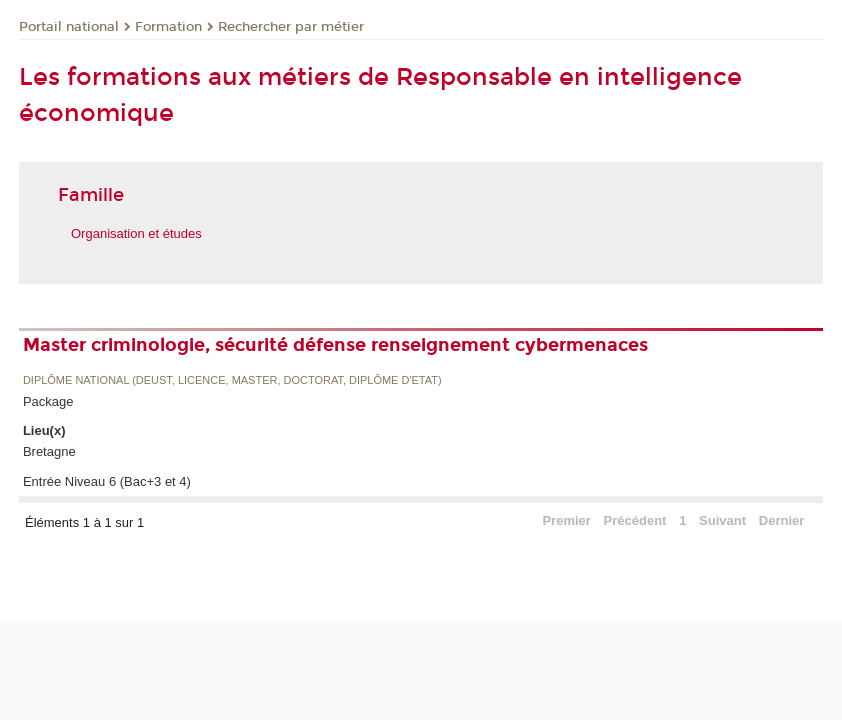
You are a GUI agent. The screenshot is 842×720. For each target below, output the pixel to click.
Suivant (722, 520)
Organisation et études (136, 233)
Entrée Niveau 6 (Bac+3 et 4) (107, 481)
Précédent (635, 520)
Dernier (782, 520)
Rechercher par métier (291, 27)
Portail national (69, 27)
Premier (566, 520)
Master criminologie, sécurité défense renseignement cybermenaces (335, 345)
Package (48, 401)
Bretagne (49, 451)
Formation (168, 27)
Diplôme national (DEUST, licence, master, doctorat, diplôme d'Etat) (232, 380)
